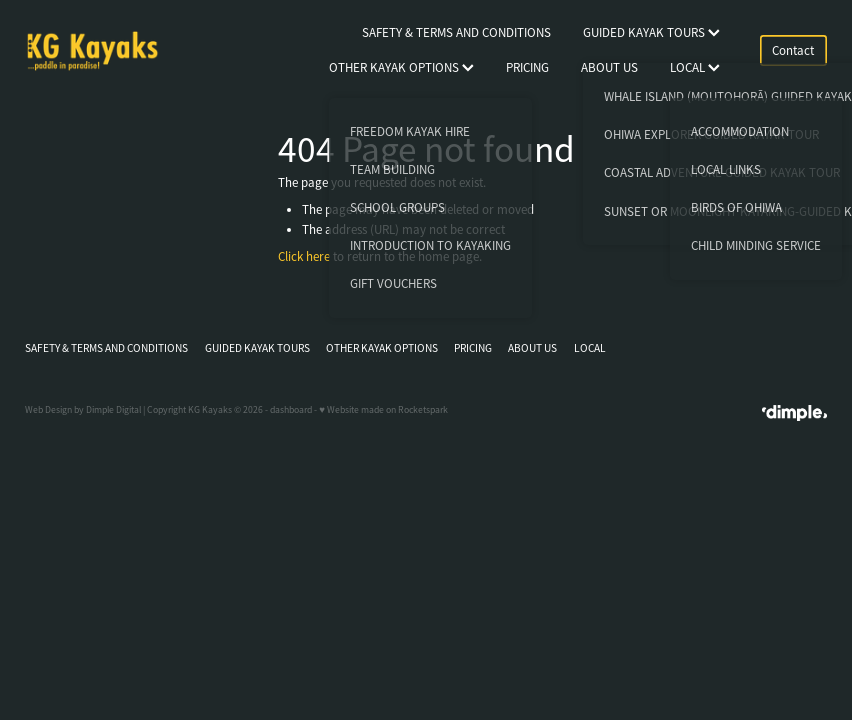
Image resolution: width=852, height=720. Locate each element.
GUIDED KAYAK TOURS (651, 32)
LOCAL (695, 67)
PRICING (527, 67)
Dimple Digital (113, 410)
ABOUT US (609, 67)
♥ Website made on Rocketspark (383, 410)
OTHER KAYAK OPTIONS (401, 67)
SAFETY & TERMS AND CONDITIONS (456, 32)
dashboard (291, 410)
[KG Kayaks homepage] (105, 51)
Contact (793, 50)
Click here (304, 256)
